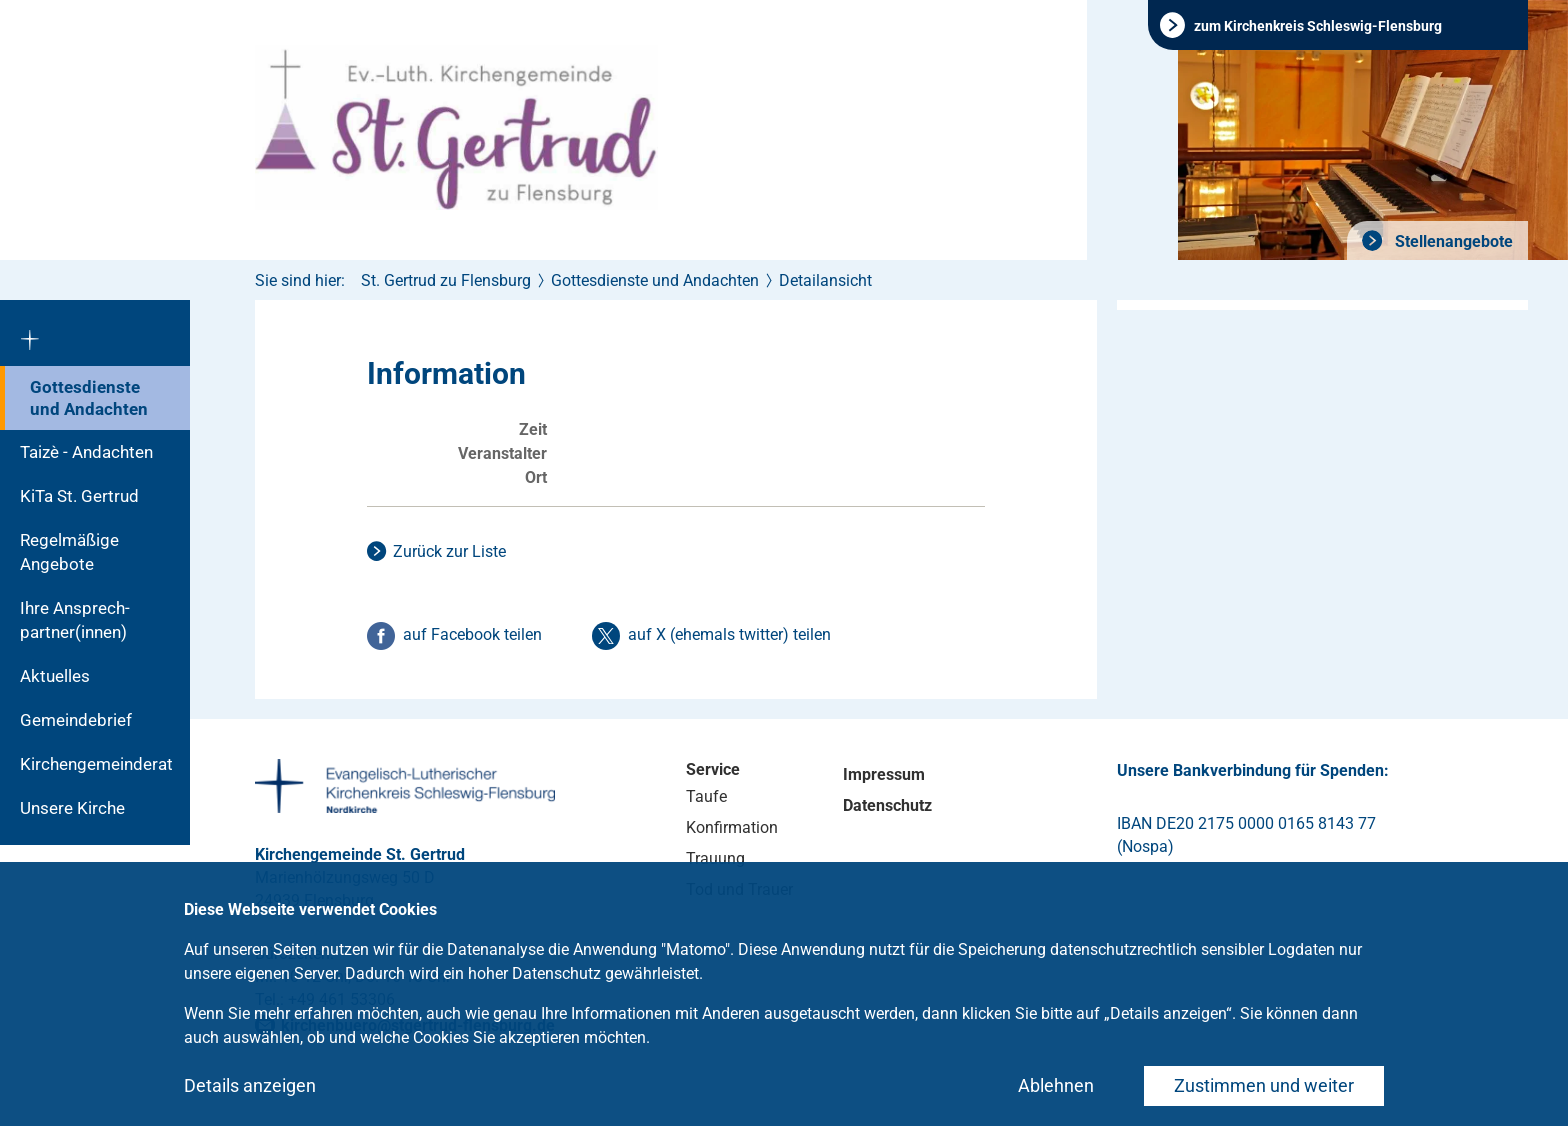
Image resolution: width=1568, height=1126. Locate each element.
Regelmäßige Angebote (69, 552)
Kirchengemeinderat (96, 764)
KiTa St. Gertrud (79, 496)
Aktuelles (55, 676)
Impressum (884, 774)
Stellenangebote (1452, 241)
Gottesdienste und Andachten (89, 398)
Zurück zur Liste (449, 551)
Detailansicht (825, 280)
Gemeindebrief (76, 720)
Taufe (706, 796)
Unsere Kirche (72, 808)
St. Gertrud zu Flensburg (446, 280)
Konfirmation (732, 827)
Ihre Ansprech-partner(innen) (75, 620)
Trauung (715, 858)
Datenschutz (887, 805)
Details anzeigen (250, 1085)
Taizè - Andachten (86, 452)
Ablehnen (1056, 1085)
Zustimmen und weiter (1264, 1085)
